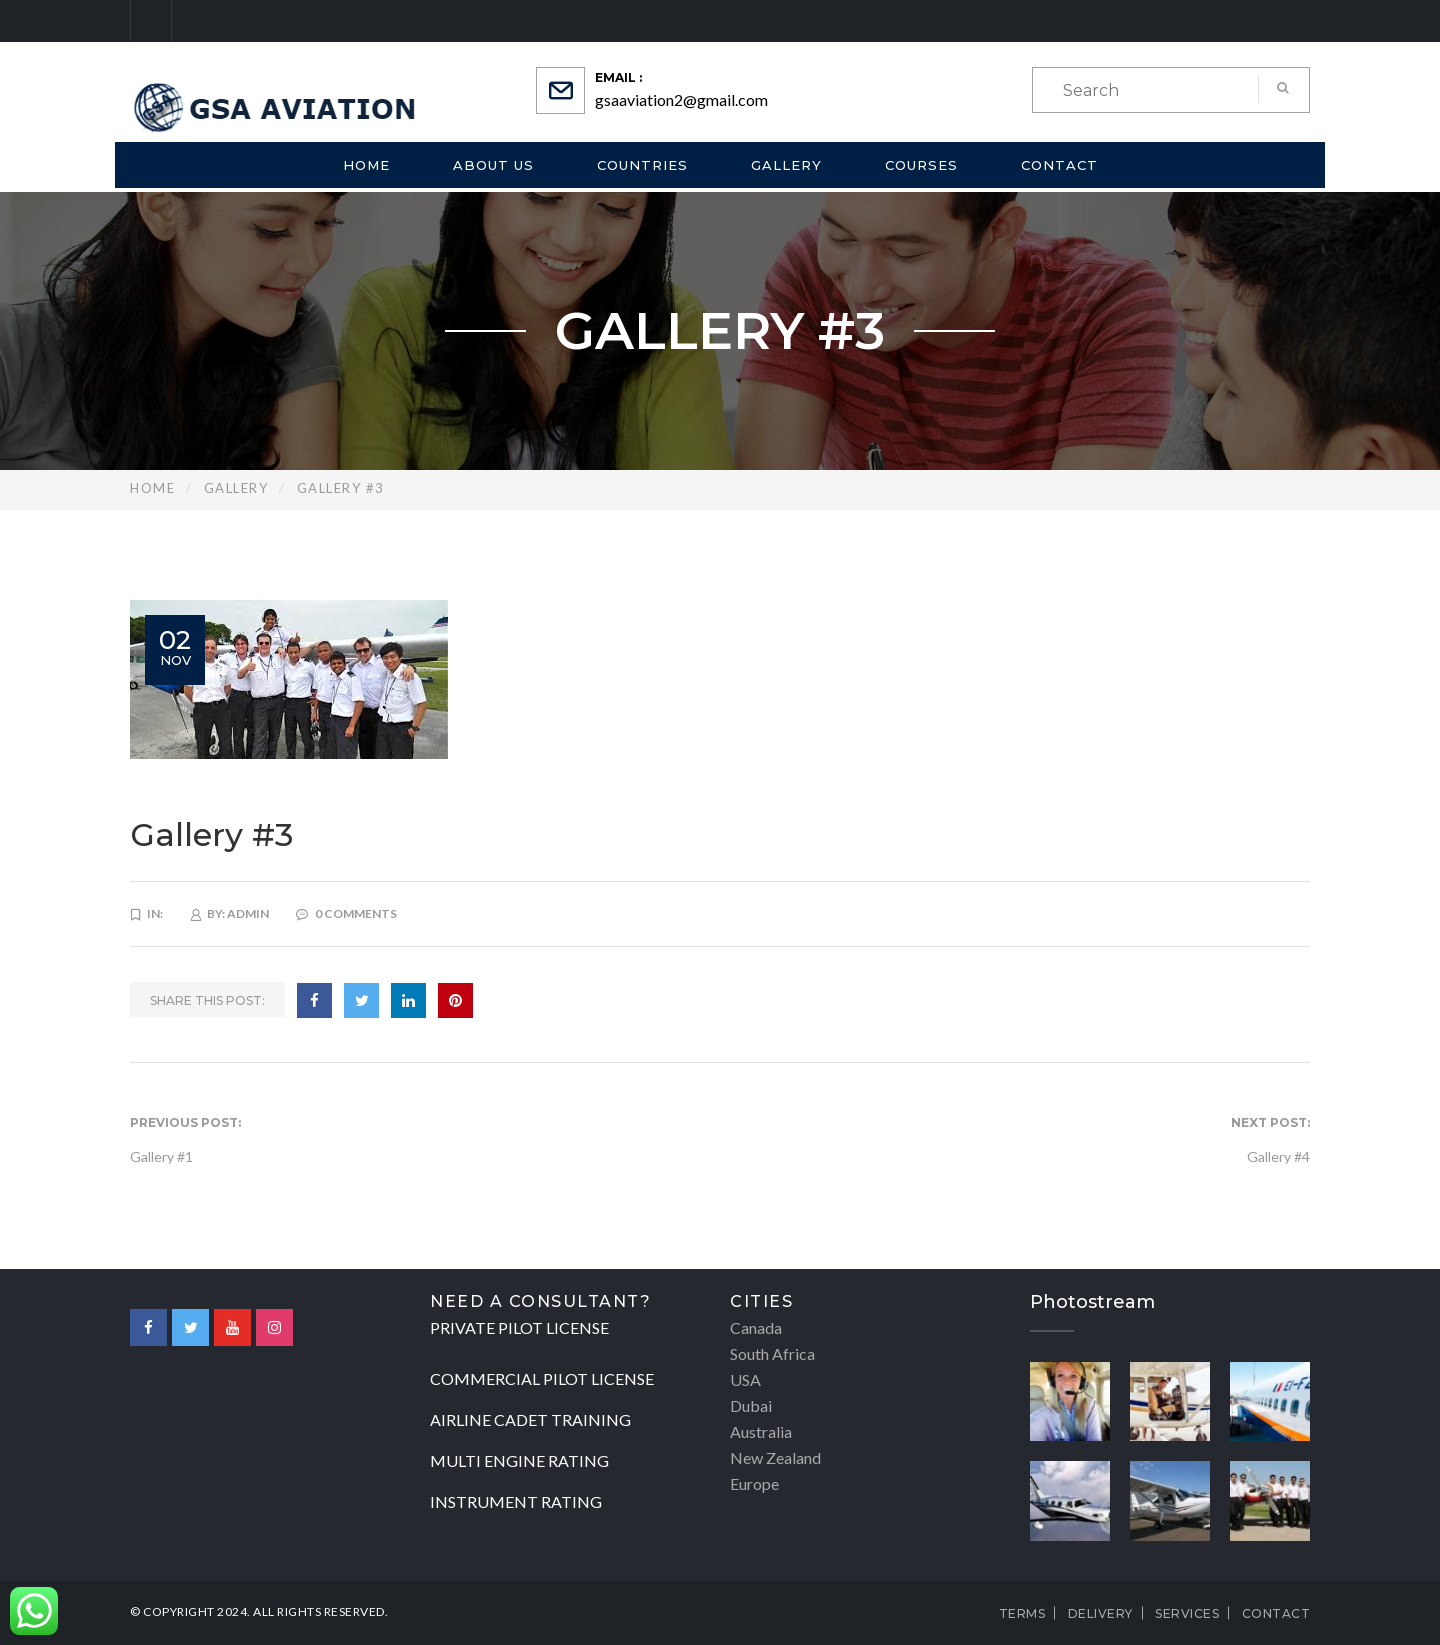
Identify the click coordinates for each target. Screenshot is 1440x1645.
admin (248, 913)
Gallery (786, 165)
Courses (921, 165)
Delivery (1100, 1613)
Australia (761, 1431)
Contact (1059, 165)
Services (1187, 1613)
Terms (1022, 1613)
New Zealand (775, 1457)
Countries (642, 165)
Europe (754, 1483)
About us (493, 165)
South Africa (772, 1353)
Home (366, 165)
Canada (756, 1327)
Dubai (751, 1405)
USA (745, 1379)
